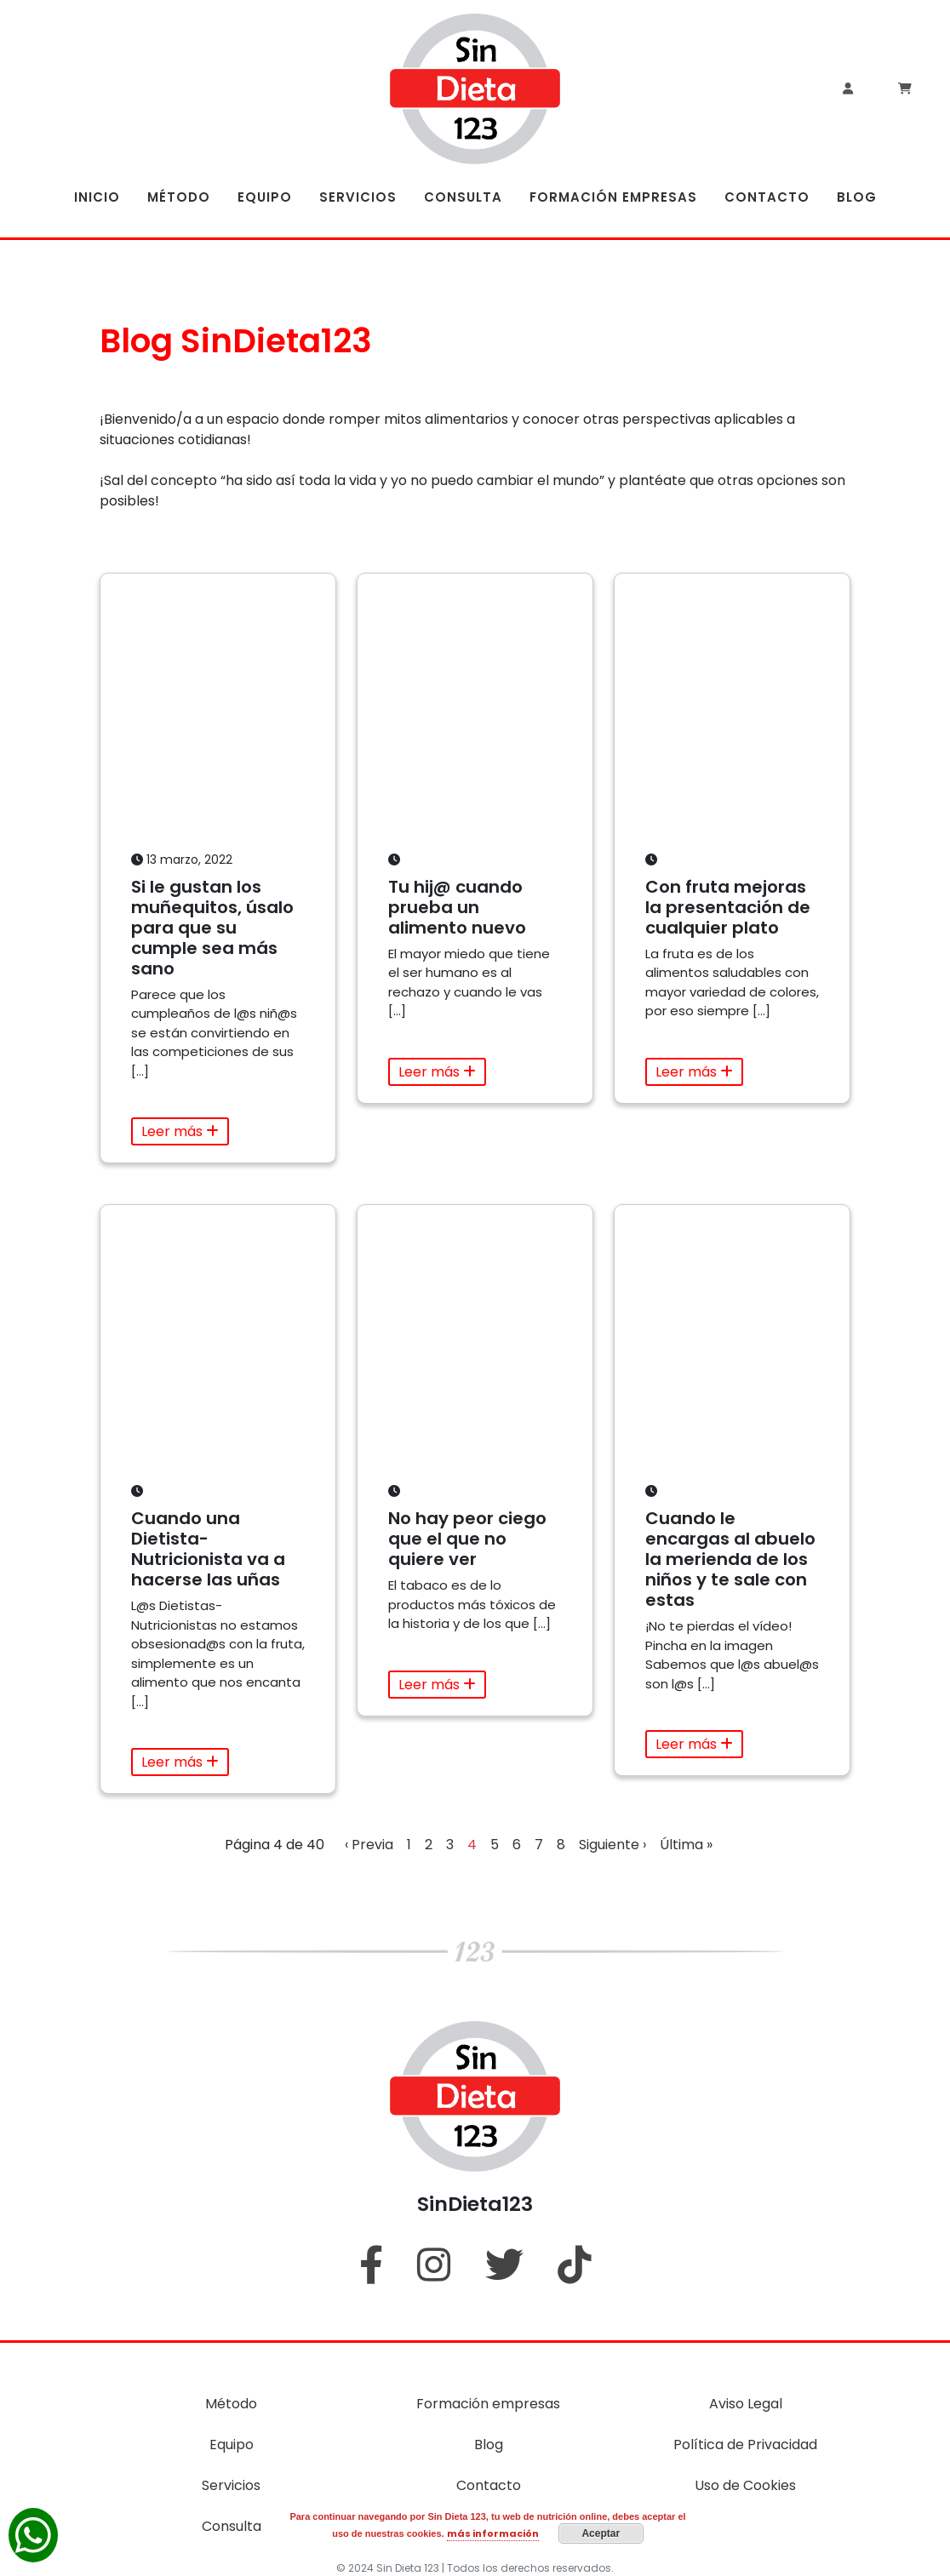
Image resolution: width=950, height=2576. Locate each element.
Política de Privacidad (745, 2444)
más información (493, 2533)
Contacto (488, 2485)
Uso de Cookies (745, 2485)
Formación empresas (488, 2403)
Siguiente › (612, 1844)
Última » (686, 1844)
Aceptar (600, 2533)
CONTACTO (767, 197)
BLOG (857, 197)
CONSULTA (463, 197)
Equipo (231, 2444)
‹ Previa (369, 1844)
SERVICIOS (358, 197)
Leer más (180, 1131)
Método (231, 2403)
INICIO (97, 197)
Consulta (231, 2526)
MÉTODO (178, 197)
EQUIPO (265, 197)
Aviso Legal (745, 2403)
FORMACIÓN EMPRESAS (613, 197)
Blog (488, 2444)
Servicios (231, 2485)
